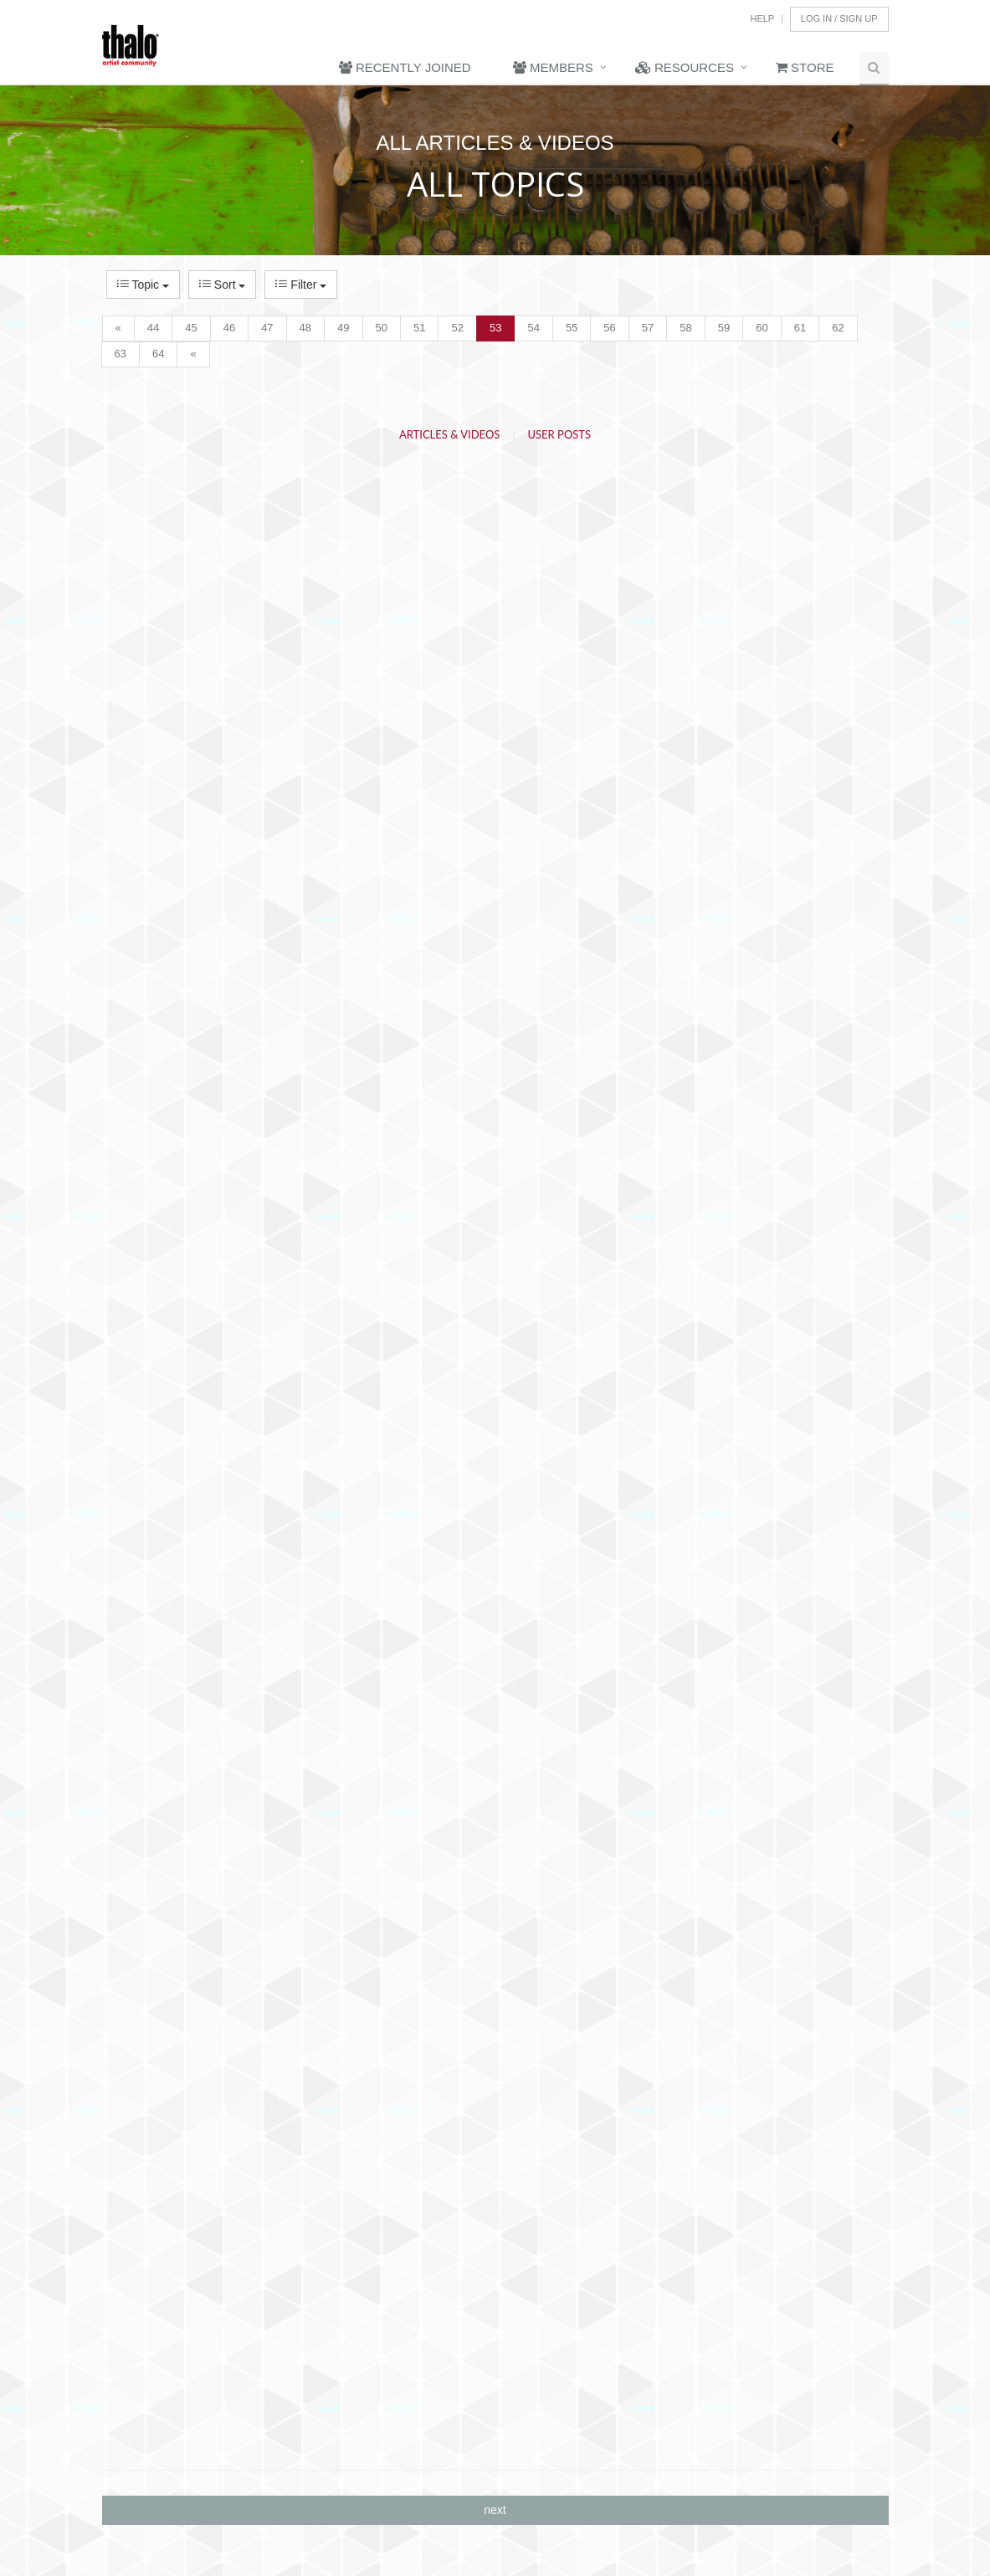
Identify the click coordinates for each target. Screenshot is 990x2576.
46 (229, 327)
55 (571, 327)
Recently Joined (405, 67)
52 (457, 327)
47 (267, 327)
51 (419, 327)
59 (724, 327)
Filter (300, 284)
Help (762, 18)
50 (381, 327)
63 (120, 353)
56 (609, 327)
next (494, 2510)
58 (685, 327)
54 (533, 327)
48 (305, 327)
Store (805, 67)
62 (838, 327)
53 (495, 327)
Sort (222, 284)
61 (800, 327)
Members (553, 67)
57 (648, 327)
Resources (684, 67)
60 (761, 327)
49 (343, 327)
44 (153, 327)
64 (158, 353)
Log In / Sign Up (839, 18)
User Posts (560, 434)
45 (191, 327)
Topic (143, 284)
